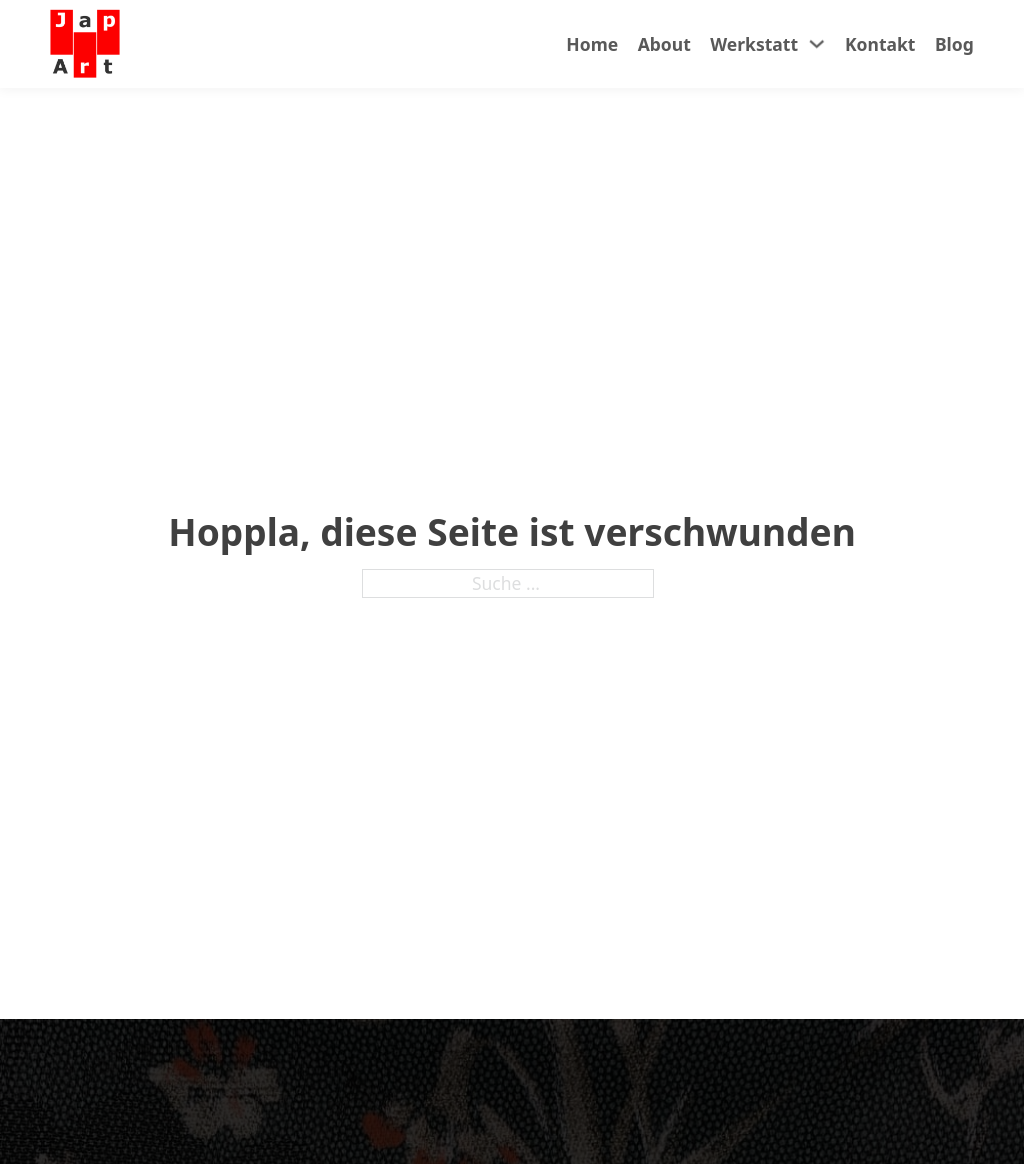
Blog (954, 44)
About (664, 44)
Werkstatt (754, 44)
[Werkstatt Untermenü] (817, 44)
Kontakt (880, 44)
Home (592, 44)
